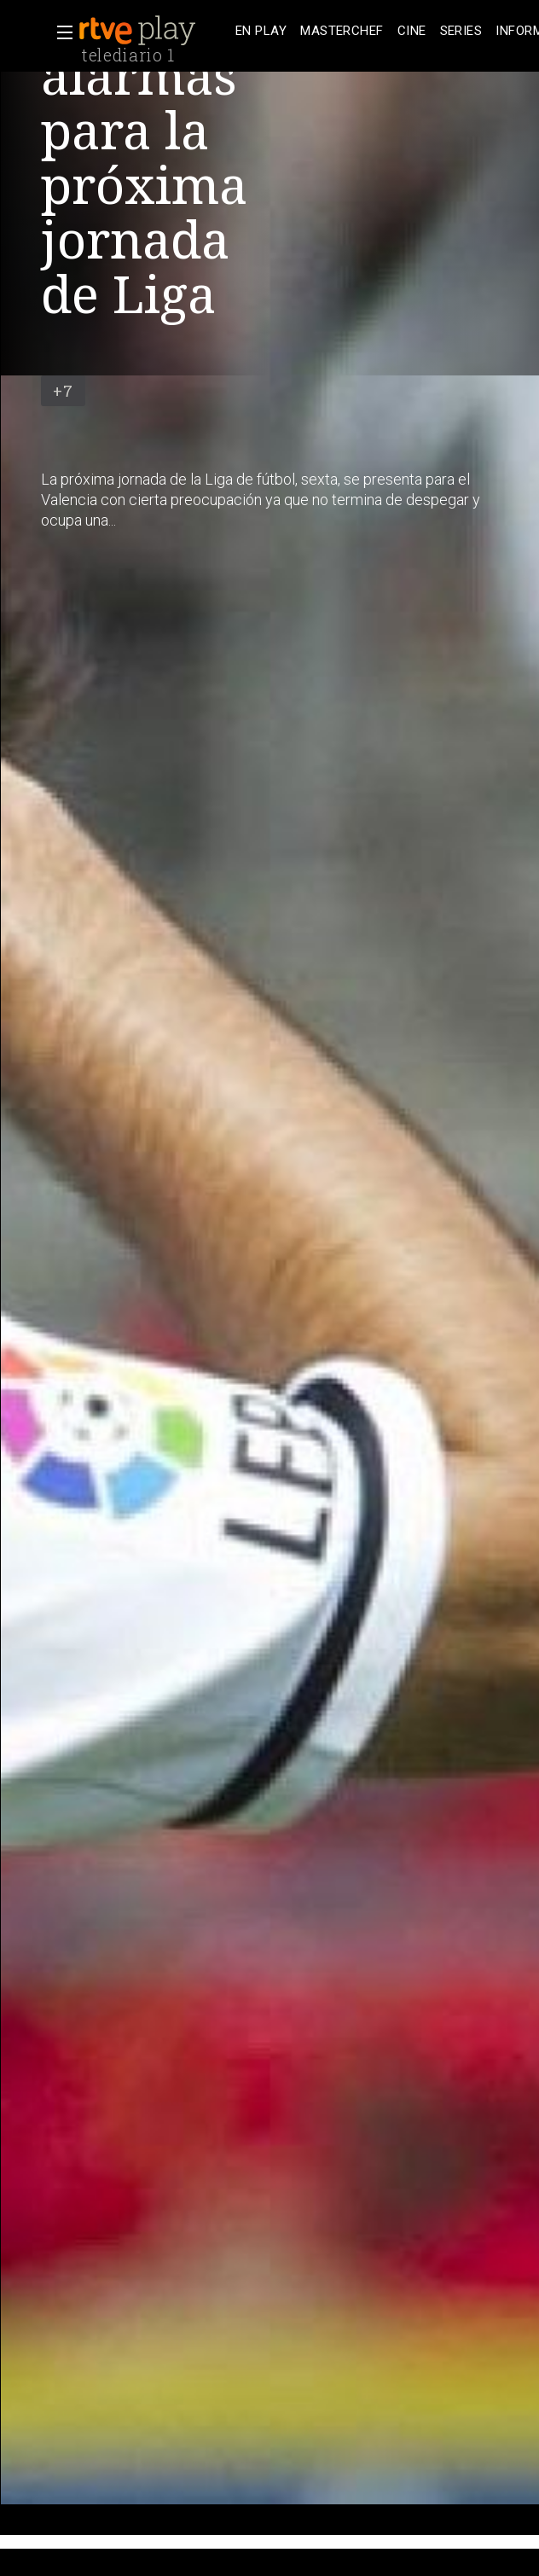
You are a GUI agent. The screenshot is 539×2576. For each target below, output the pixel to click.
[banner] (153, 31)
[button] (59, 32)
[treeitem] (261, 31)
